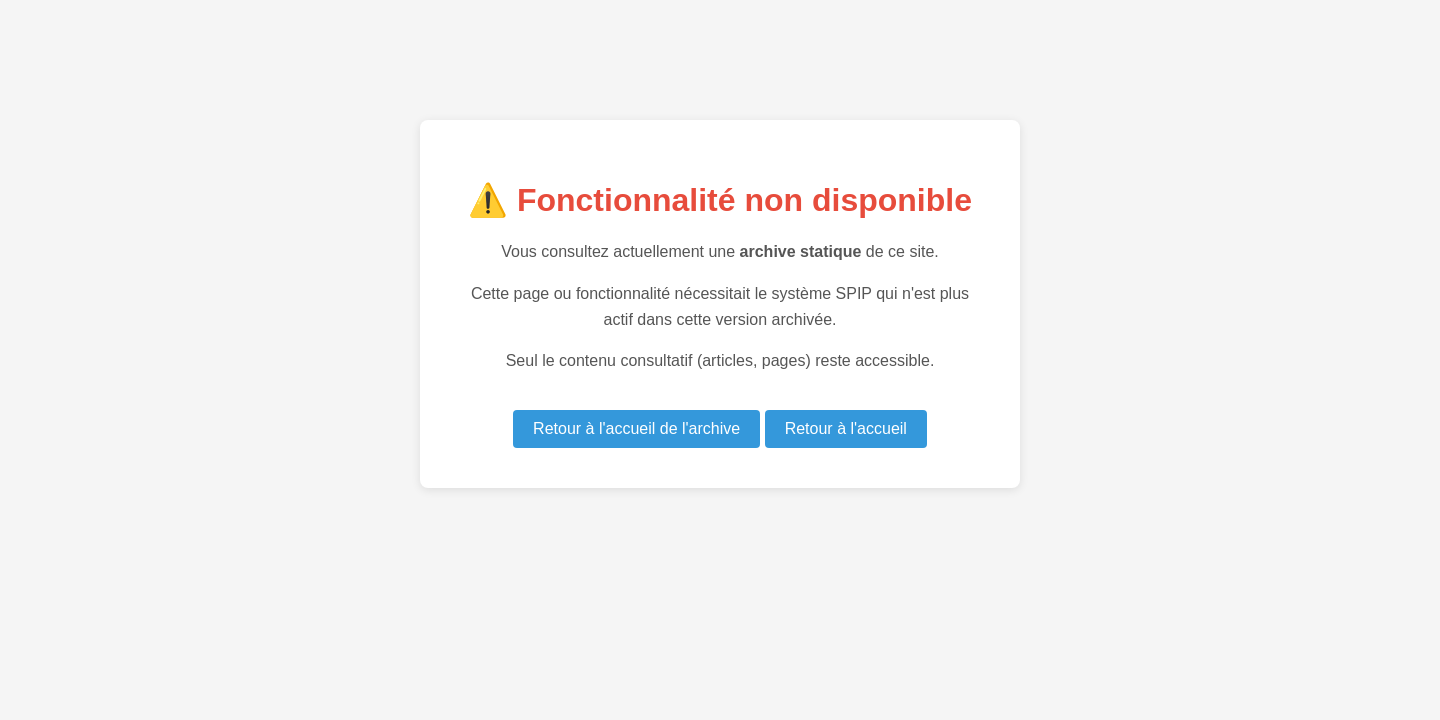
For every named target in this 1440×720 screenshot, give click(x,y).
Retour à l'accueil (846, 428)
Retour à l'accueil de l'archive (636, 428)
